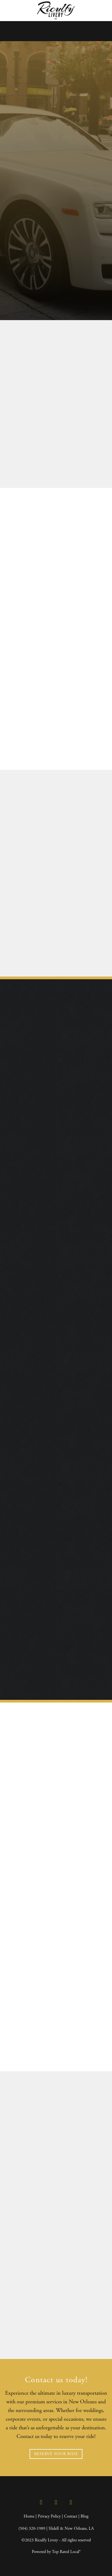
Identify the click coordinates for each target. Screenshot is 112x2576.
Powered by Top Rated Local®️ (56, 2552)
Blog (84, 2516)
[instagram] (56, 2502)
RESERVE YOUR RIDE (56, 2453)
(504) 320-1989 (31, 2528)
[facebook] (41, 2502)
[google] (71, 2502)
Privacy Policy (49, 2516)
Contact (70, 2516)
